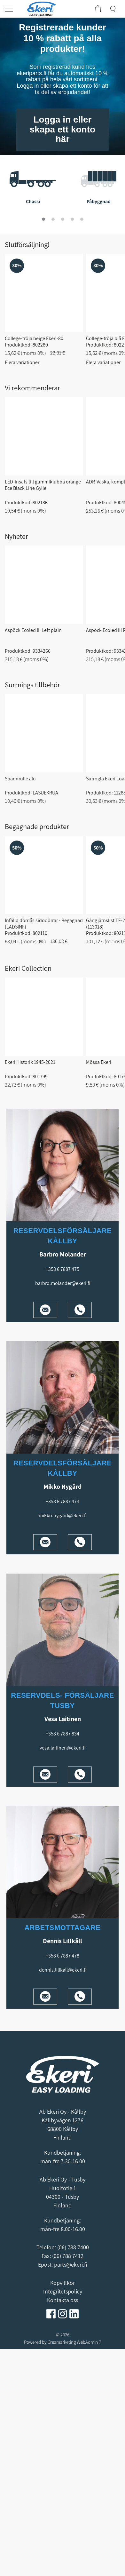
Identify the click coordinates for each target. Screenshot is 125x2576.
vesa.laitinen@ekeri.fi (62, 1747)
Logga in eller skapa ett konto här (62, 129)
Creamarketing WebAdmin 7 (74, 2342)
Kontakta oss (62, 2300)
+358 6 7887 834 (62, 1733)
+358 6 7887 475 (62, 1269)
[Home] (44, 9)
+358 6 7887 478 (62, 1955)
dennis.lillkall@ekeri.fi (62, 1969)
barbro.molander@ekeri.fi (62, 1283)
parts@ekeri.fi (70, 2264)
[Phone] (80, 1310)
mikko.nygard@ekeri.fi (63, 1515)
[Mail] (45, 1310)
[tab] (43, 219)
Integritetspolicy (62, 2291)
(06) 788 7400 (73, 2247)
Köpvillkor (62, 2282)
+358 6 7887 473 (62, 1501)
